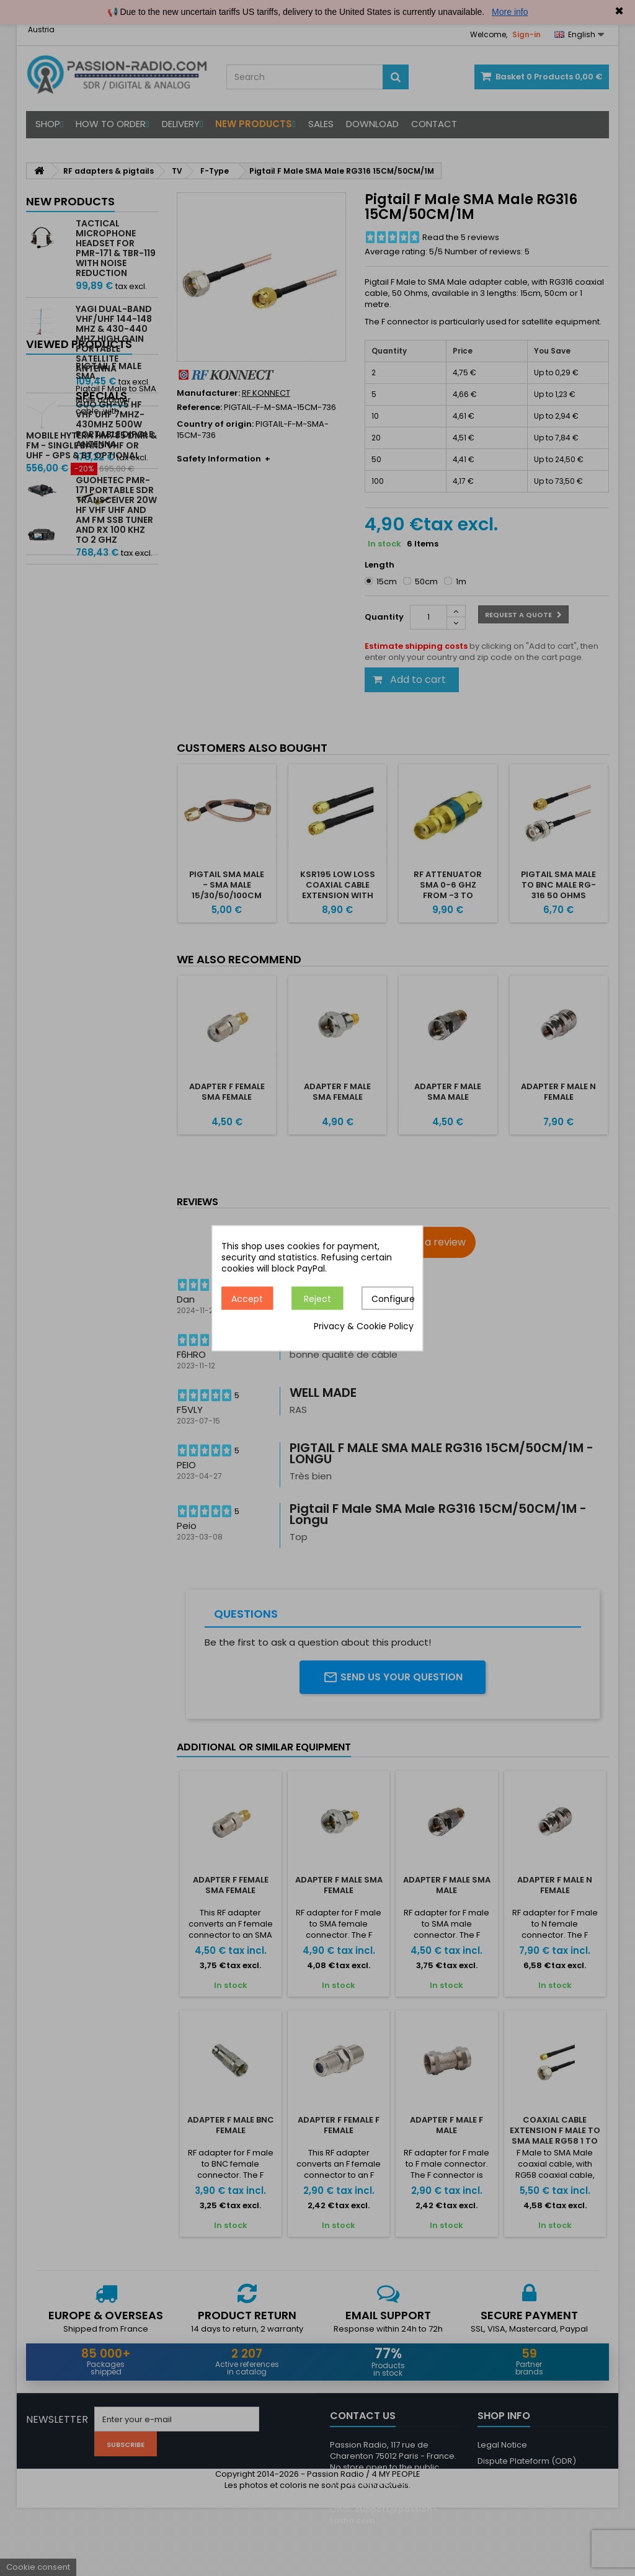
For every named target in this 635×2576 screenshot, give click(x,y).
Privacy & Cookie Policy (364, 1326)
